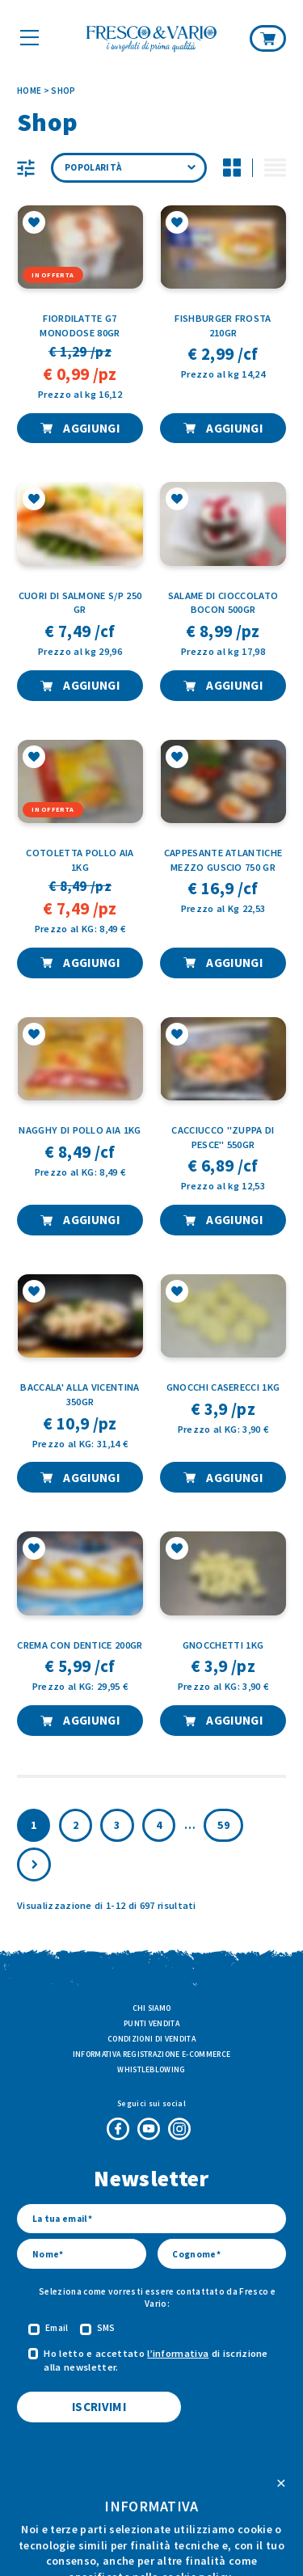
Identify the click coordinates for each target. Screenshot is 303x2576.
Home (29, 90)
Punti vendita (151, 2023)
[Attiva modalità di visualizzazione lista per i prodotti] (274, 167)
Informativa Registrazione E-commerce (152, 2054)
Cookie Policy (116, 2507)
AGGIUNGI (90, 428)
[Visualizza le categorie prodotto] (26, 168)
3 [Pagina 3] (117, 1825)
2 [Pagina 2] (75, 1825)
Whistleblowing (151, 2069)
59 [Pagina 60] (223, 1825)
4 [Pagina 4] (159, 1825)
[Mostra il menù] (29, 37)
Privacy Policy (186, 2507)
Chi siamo (152, 2008)
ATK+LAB (199, 2536)
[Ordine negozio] (129, 168)
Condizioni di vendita (151, 2038)
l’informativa (177, 2353)
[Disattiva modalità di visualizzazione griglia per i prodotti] (232, 167)
